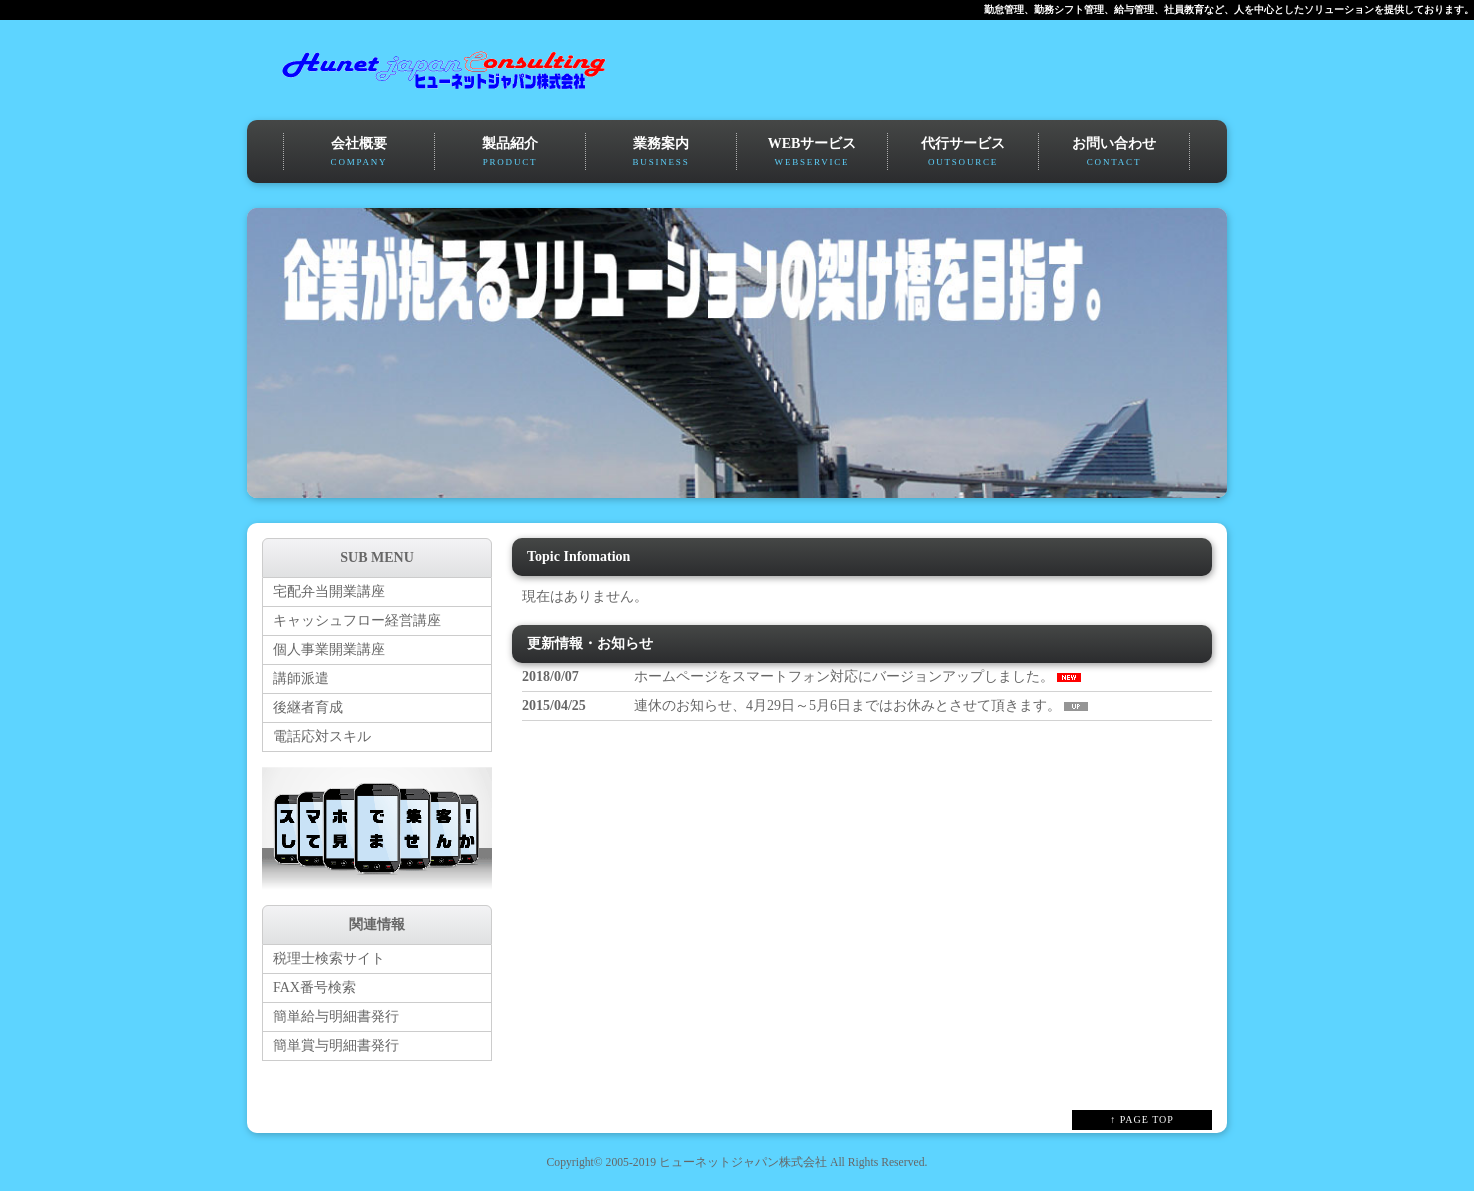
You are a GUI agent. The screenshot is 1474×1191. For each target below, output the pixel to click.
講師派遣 (301, 678)
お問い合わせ (1114, 153)
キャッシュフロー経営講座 (357, 620)
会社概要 (359, 153)
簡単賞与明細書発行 (336, 1045)
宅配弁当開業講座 (329, 591)
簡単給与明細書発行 (336, 1016)
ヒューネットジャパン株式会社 (743, 1162)
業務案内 (661, 153)
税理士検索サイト (329, 958)
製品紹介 (510, 153)
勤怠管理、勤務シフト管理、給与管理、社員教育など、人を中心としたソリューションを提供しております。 (1229, 9)
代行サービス (963, 153)
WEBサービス (812, 153)
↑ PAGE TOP (1142, 1119)
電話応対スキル (322, 736)
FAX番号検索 (314, 987)
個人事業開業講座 (329, 649)
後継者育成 (308, 707)
